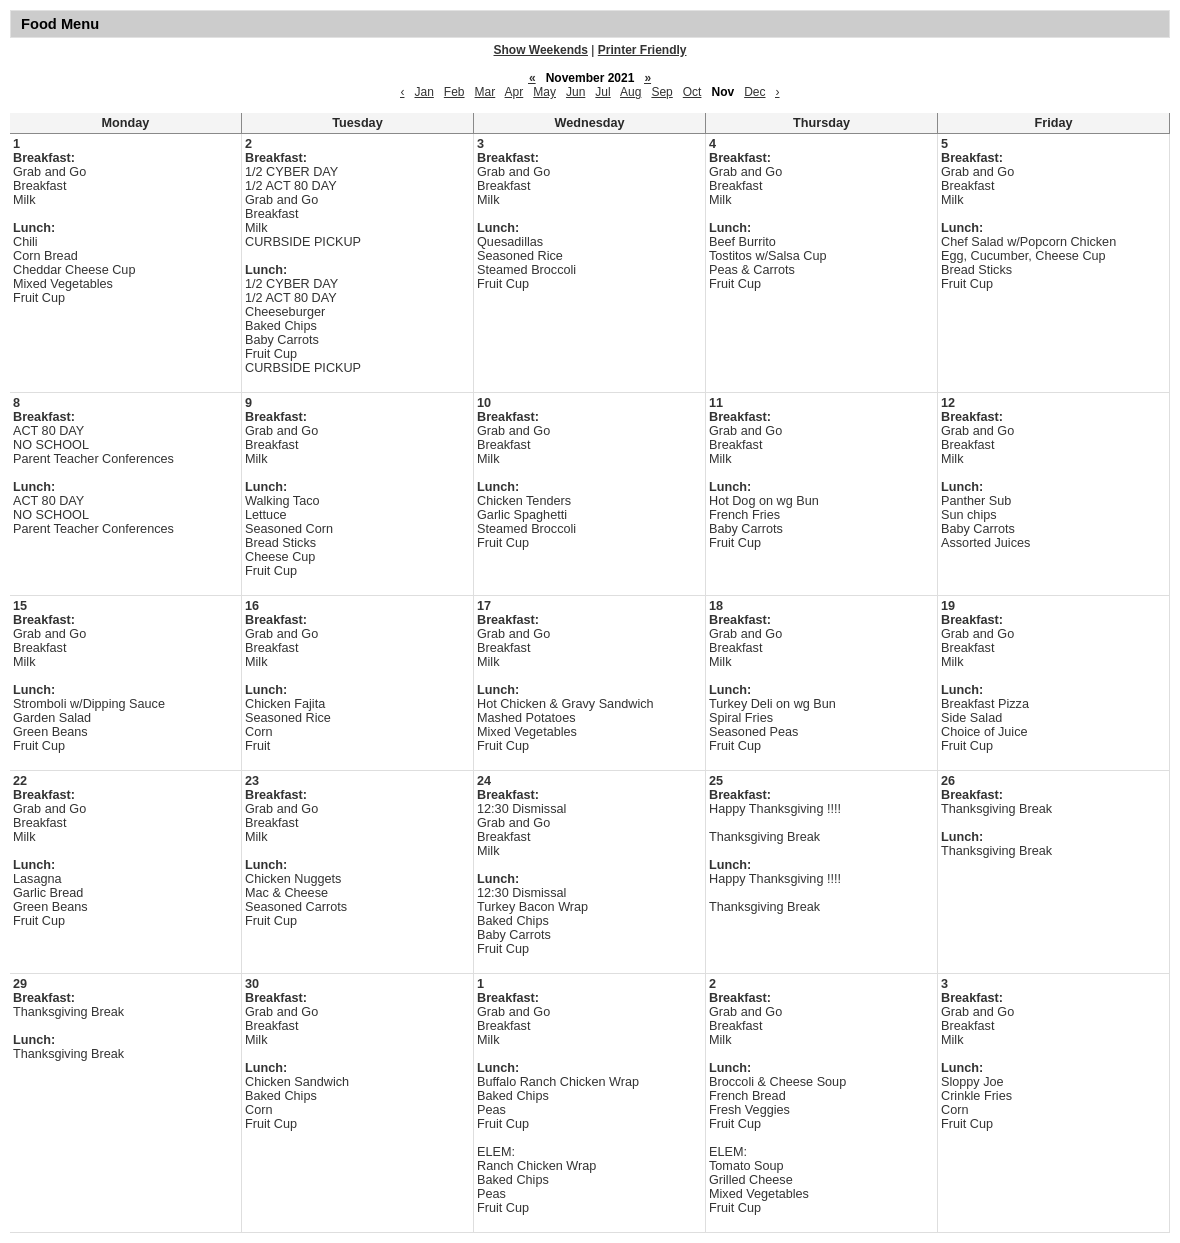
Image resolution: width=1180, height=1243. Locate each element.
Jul (602, 92)
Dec (754, 92)
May (544, 92)
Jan (423, 92)
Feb (454, 92)
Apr (514, 92)
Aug (630, 92)
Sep (661, 92)
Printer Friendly (642, 50)
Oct (692, 92)
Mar (485, 92)
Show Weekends (541, 50)
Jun (575, 92)
